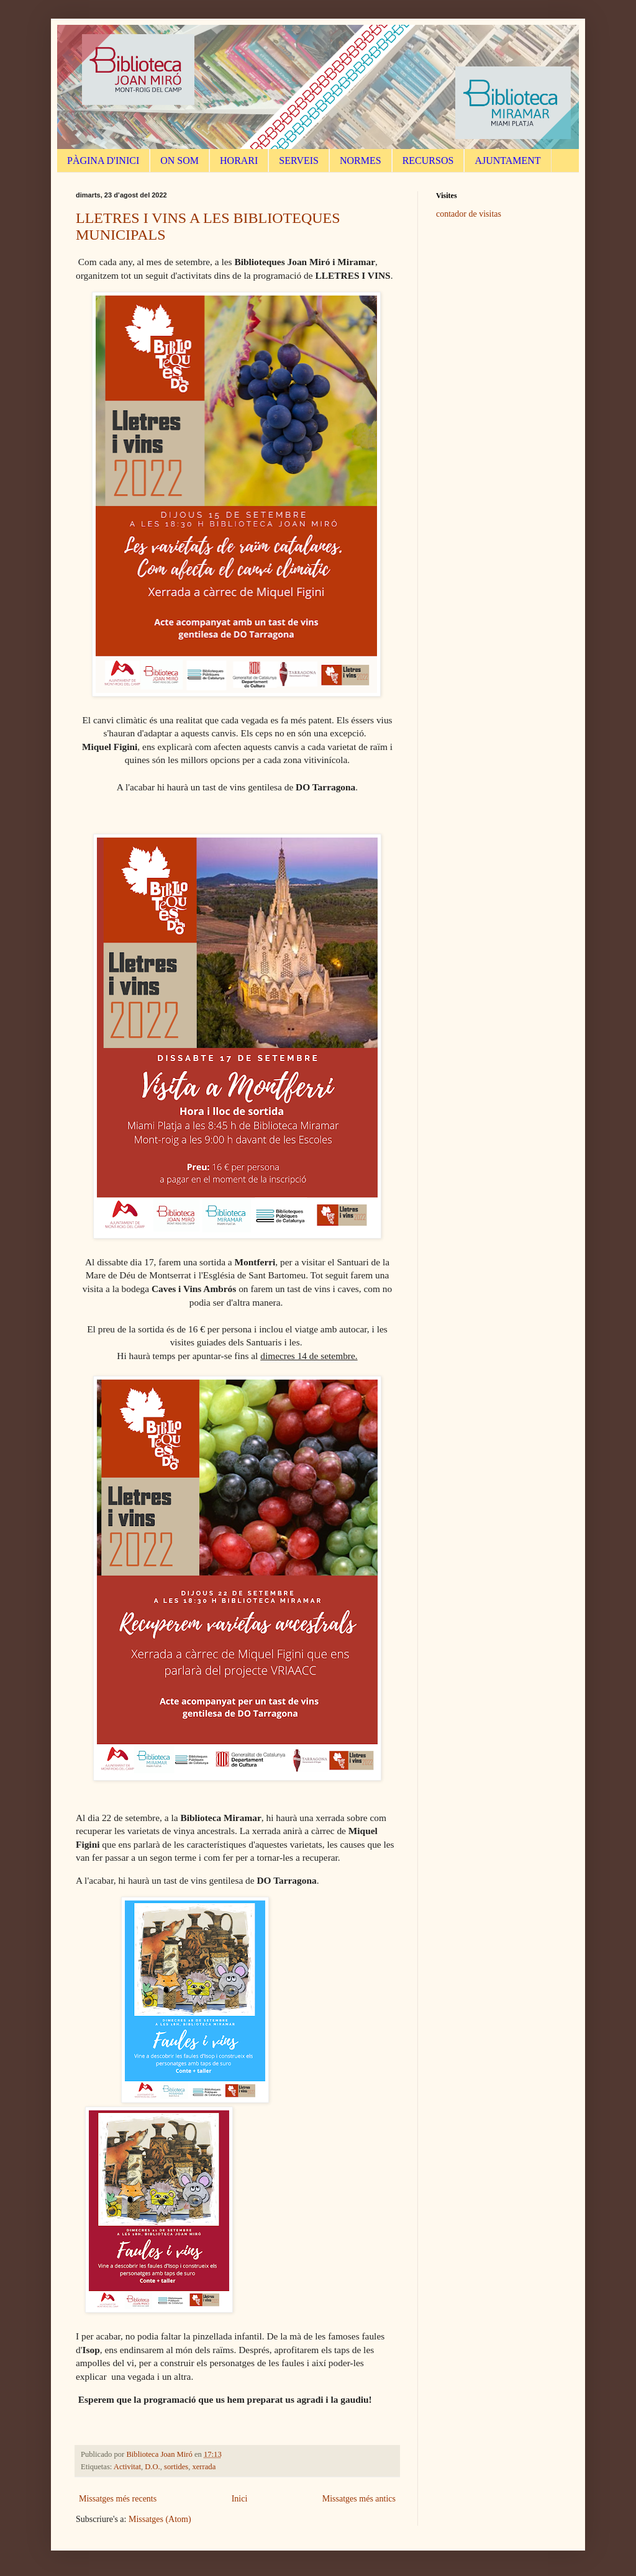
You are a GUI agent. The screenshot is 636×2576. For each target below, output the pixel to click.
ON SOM (179, 160)
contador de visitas (468, 214)
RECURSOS (428, 160)
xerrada (204, 2466)
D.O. (152, 2466)
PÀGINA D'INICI (103, 160)
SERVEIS (299, 160)
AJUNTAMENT (507, 160)
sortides (176, 2466)
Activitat (127, 2466)
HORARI (239, 160)
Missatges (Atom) (160, 2519)
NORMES (360, 160)
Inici (240, 2498)
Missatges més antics (359, 2498)
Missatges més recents (118, 2498)
